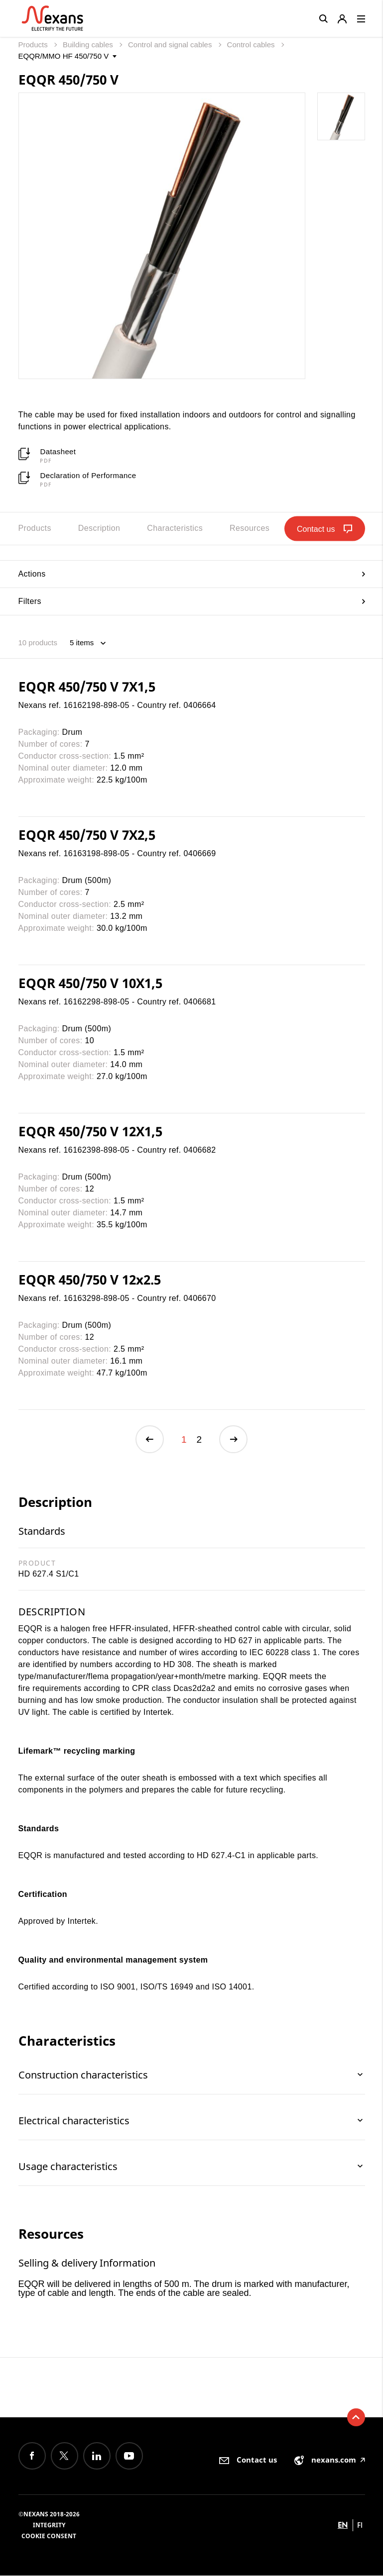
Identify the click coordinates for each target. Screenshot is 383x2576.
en (343, 2525)
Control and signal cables (171, 44)
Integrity (49, 2525)
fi (360, 2525)
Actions (191, 574)
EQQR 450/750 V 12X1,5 (90, 1131)
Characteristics (175, 528)
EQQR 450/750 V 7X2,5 (86, 835)
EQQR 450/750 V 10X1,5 (90, 983)
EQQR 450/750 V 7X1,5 (86, 686)
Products (34, 44)
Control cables (252, 44)
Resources (249, 528)
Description (99, 528)
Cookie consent (48, 2536)
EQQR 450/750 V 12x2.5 (89, 1279)
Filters (191, 601)
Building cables (89, 44)
